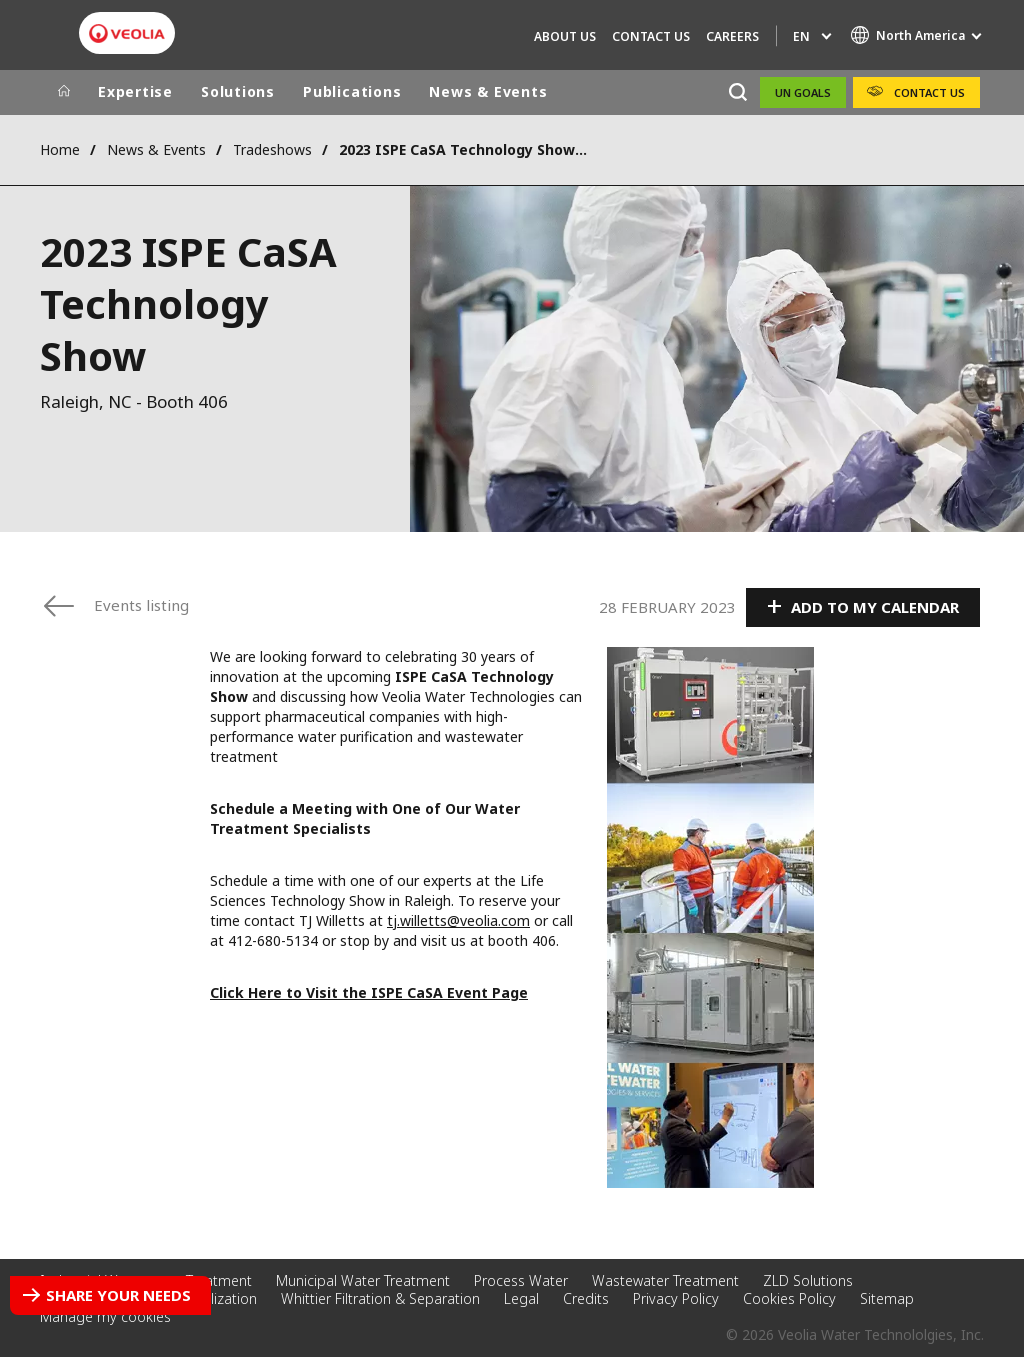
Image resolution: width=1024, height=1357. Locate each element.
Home (60, 149)
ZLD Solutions (808, 1280)
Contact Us (651, 36)
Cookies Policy (789, 1298)
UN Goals (803, 92)
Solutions (238, 91)
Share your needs (118, 1295)
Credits (586, 1298)
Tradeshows (272, 149)
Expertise (135, 91)
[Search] (737, 92)
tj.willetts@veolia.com (458, 920)
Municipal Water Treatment (363, 1280)
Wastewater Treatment (665, 1280)
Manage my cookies (105, 1316)
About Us (565, 36)
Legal (521, 1298)
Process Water (521, 1280)
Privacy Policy (676, 1298)
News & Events (488, 91)
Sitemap (887, 1298)
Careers (732, 36)
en (801, 36)
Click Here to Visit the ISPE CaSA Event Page (369, 992)
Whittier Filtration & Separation (380, 1298)
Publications (352, 91)
